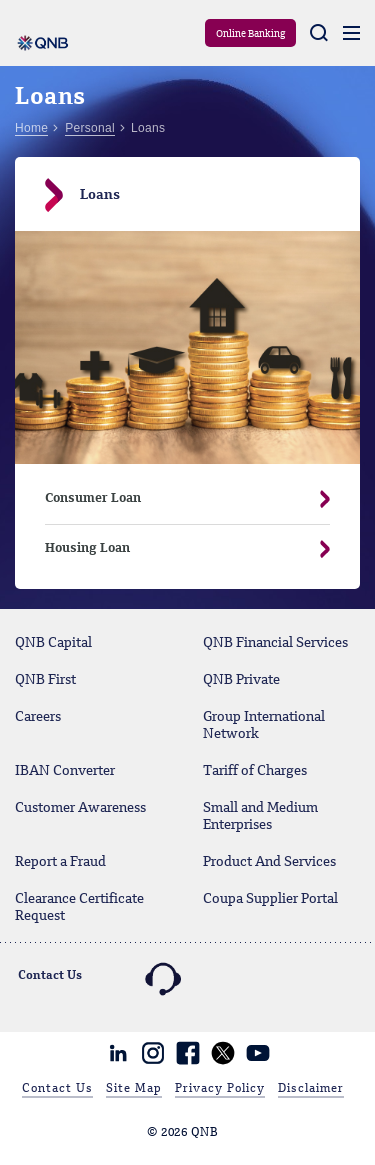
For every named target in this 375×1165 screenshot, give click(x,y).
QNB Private (241, 680)
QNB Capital (53, 643)
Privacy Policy (220, 1089)
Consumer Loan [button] (172, 499)
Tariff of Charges (255, 771)
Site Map (134, 1089)
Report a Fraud (60, 862)
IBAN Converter (65, 771)
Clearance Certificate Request (79, 907)
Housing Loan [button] (172, 549)
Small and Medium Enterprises (260, 816)
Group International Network (264, 725)
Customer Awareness (80, 808)
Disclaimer (311, 1089)
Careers (38, 717)
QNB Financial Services (275, 643)
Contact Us (57, 1089)
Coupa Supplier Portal (270, 899)
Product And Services (269, 862)
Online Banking (250, 34)
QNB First (45, 680)
